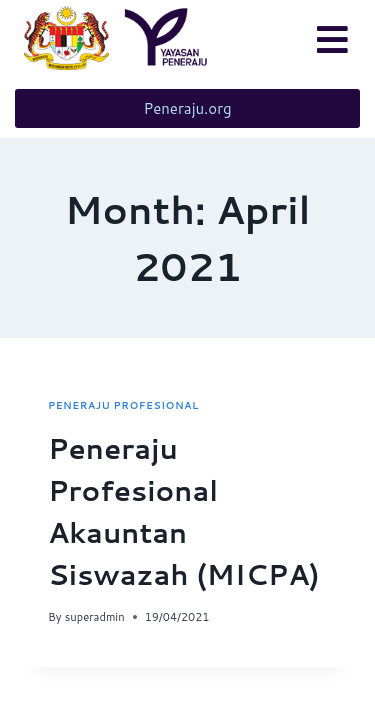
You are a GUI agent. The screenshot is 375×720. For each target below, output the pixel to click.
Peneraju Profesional (123, 405)
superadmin (95, 617)
